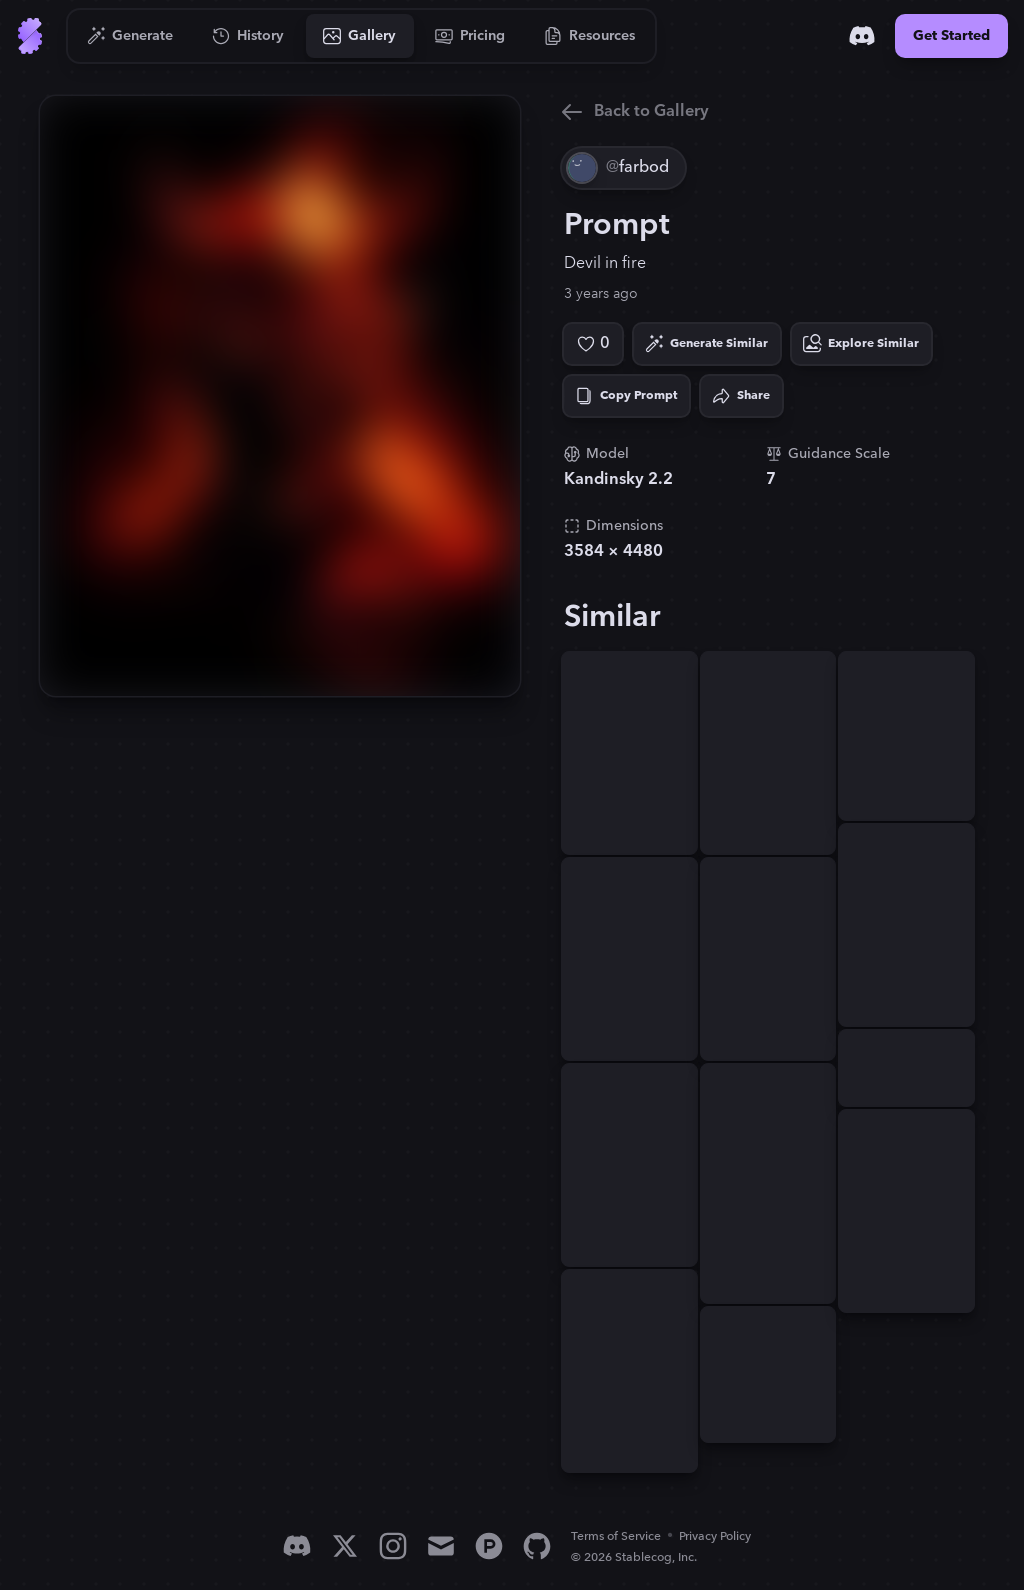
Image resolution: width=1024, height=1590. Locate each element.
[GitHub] (537, 1546)
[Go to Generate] (130, 36)
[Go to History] (248, 36)
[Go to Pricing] (470, 36)
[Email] (441, 1546)
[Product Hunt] (489, 1546)
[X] (345, 1546)
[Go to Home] (30, 36)
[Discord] (862, 36)
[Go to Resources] (590, 36)
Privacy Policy (715, 1536)
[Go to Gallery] (360, 36)
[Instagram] (393, 1546)
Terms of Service (616, 1536)
